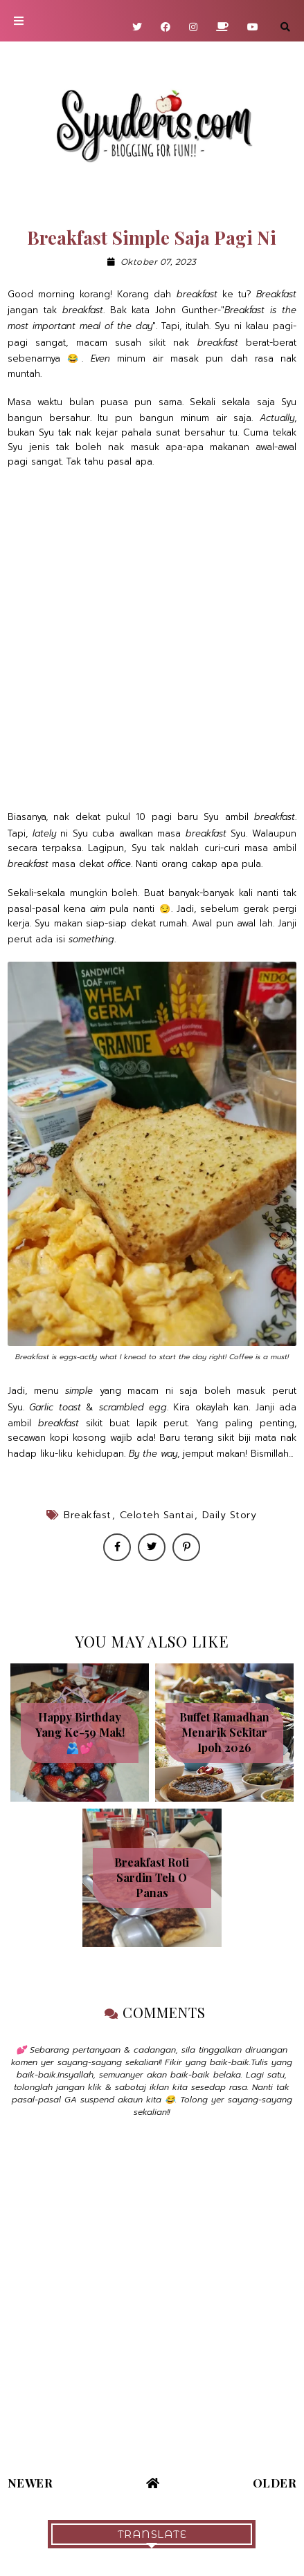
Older (275, 2482)
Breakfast (87, 1515)
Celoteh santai (157, 1515)
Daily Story (229, 1515)
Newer (30, 2482)
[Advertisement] (152, 638)
